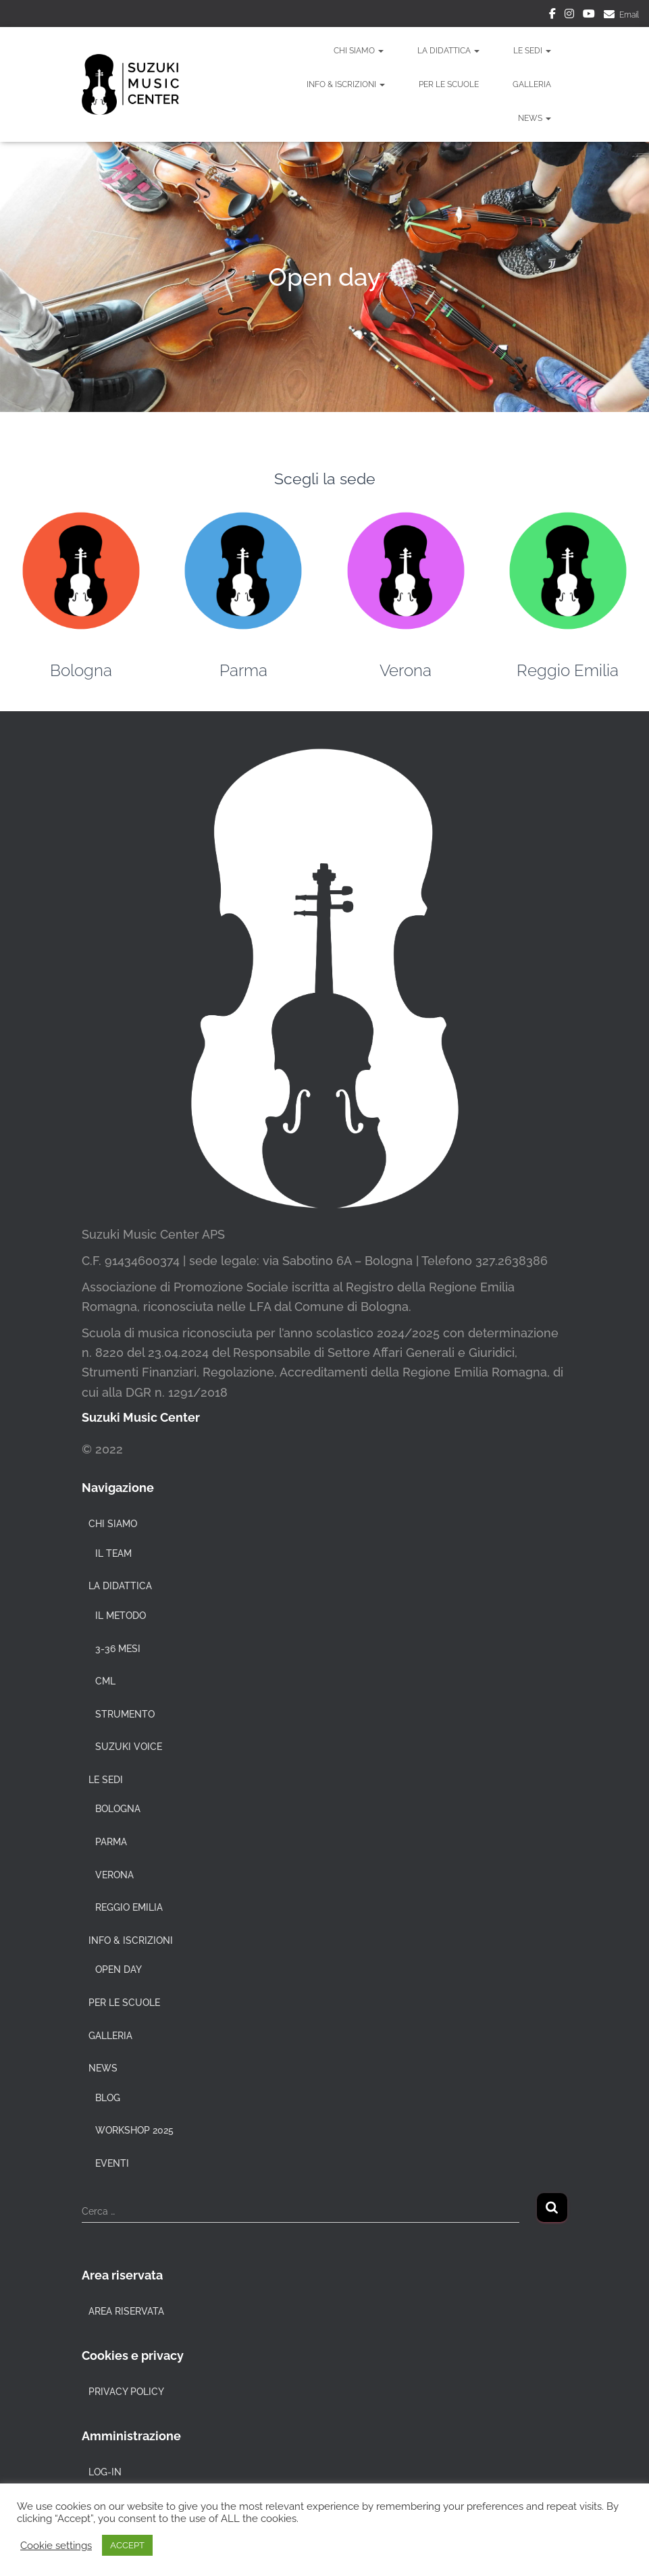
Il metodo (120, 1615)
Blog (107, 2097)
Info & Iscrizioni (346, 84)
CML (105, 1681)
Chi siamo (359, 50)
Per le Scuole (449, 84)
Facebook (552, 15)
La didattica (448, 50)
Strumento (125, 1714)
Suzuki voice (128, 1746)
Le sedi (532, 50)
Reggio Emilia (568, 670)
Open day (118, 1969)
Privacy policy (126, 2391)
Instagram (569, 15)
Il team (113, 1553)
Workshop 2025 (134, 2130)
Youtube (589, 15)
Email (629, 15)
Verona (406, 670)
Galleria (532, 84)
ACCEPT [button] (127, 2545)
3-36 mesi (117, 1648)
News (534, 118)
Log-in (105, 2472)
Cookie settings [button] (56, 2545)
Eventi (112, 2163)
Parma (243, 670)
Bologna (81, 670)
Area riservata (126, 2311)
